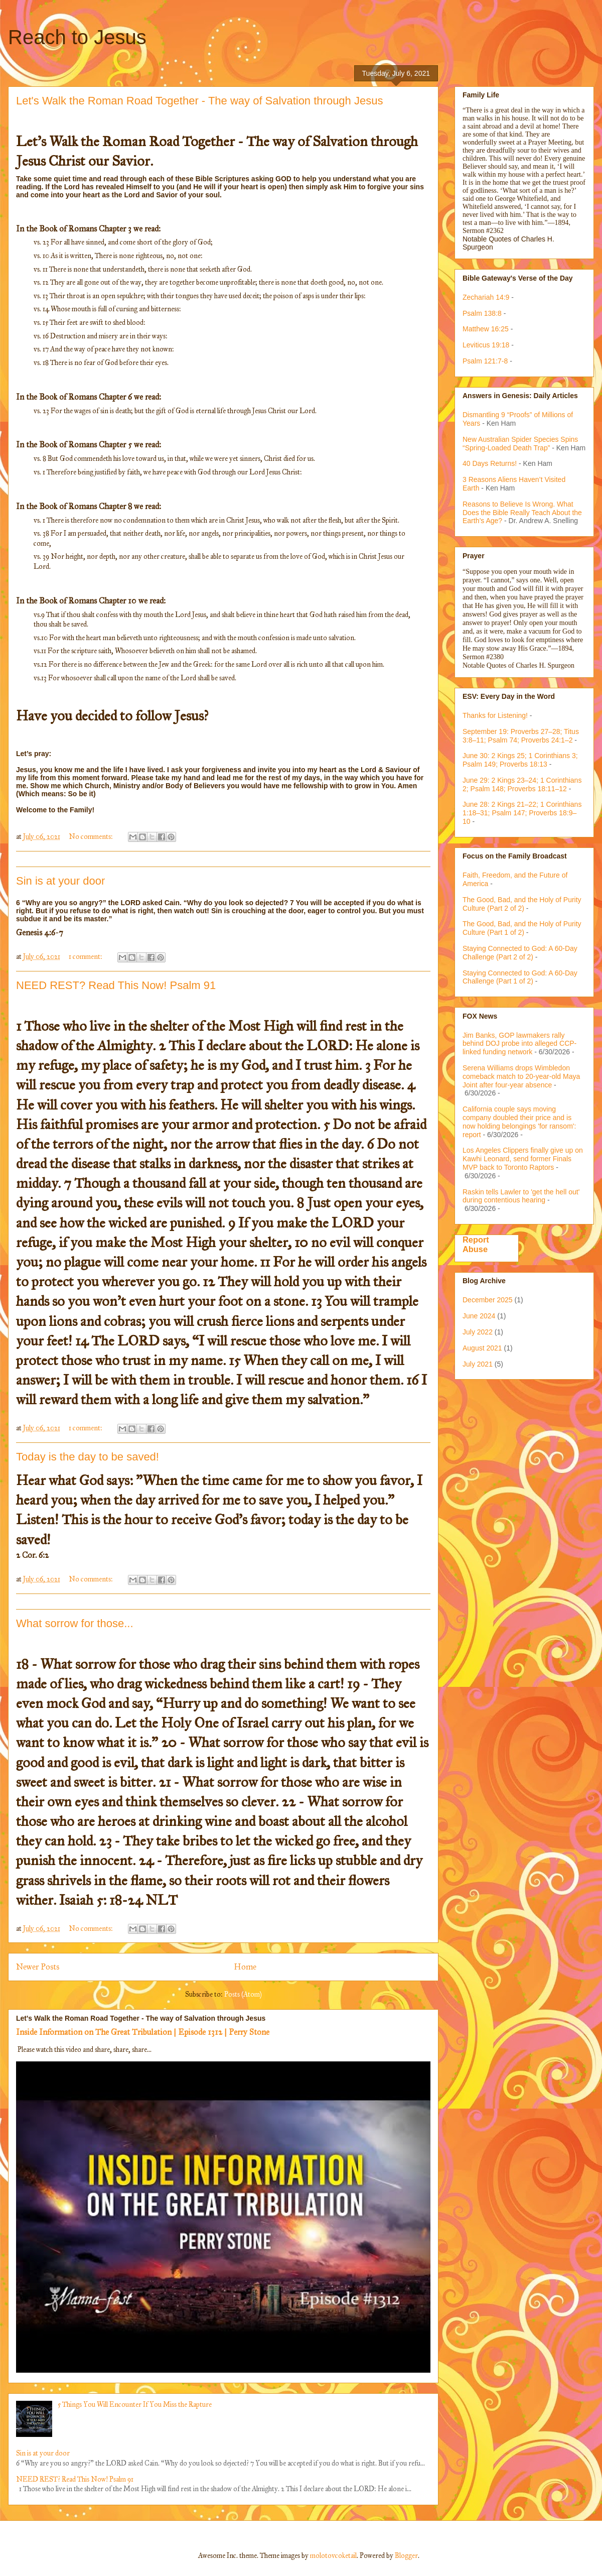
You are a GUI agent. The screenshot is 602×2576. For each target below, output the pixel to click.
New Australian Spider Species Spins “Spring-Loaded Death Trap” (520, 443)
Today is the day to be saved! (87, 1456)
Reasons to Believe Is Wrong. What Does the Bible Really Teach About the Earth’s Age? (522, 512)
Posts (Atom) (243, 1994)
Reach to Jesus (77, 37)
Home (245, 1966)
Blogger (406, 2555)
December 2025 (488, 1300)
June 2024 (479, 1316)
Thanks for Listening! (495, 715)
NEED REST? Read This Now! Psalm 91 (116, 985)
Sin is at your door (60, 881)
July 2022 (478, 1332)
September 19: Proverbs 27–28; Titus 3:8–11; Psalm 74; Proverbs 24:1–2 (521, 735)
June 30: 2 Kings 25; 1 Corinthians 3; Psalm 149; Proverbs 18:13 (520, 760)
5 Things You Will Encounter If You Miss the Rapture (135, 2404)
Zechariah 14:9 (486, 297)
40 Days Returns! (490, 463)
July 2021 (478, 1364)
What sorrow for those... (74, 1623)
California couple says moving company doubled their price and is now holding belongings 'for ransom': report (519, 1121)
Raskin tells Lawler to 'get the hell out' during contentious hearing (521, 1196)
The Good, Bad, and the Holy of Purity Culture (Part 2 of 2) (522, 904)
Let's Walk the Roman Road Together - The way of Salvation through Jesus (199, 100)
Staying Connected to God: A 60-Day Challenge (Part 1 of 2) (520, 977)
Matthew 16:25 (486, 329)
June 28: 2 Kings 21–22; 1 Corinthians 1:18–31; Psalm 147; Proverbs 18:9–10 (522, 812)
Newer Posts (37, 1966)
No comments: (91, 836)
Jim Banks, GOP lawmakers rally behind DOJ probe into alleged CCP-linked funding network (519, 1043)
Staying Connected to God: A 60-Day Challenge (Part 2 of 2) (520, 952)
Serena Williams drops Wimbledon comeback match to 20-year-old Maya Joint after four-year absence (521, 1076)
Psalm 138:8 (482, 313)
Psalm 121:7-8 (485, 361)
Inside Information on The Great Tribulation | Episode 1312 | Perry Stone (142, 2032)
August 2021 (482, 1348)
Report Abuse (476, 1244)
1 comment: (86, 956)
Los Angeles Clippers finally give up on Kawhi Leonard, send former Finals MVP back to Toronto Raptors (523, 1158)
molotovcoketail (333, 2555)
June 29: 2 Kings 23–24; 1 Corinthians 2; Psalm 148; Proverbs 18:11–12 (522, 784)
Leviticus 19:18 (486, 345)
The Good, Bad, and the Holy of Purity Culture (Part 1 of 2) (522, 928)
